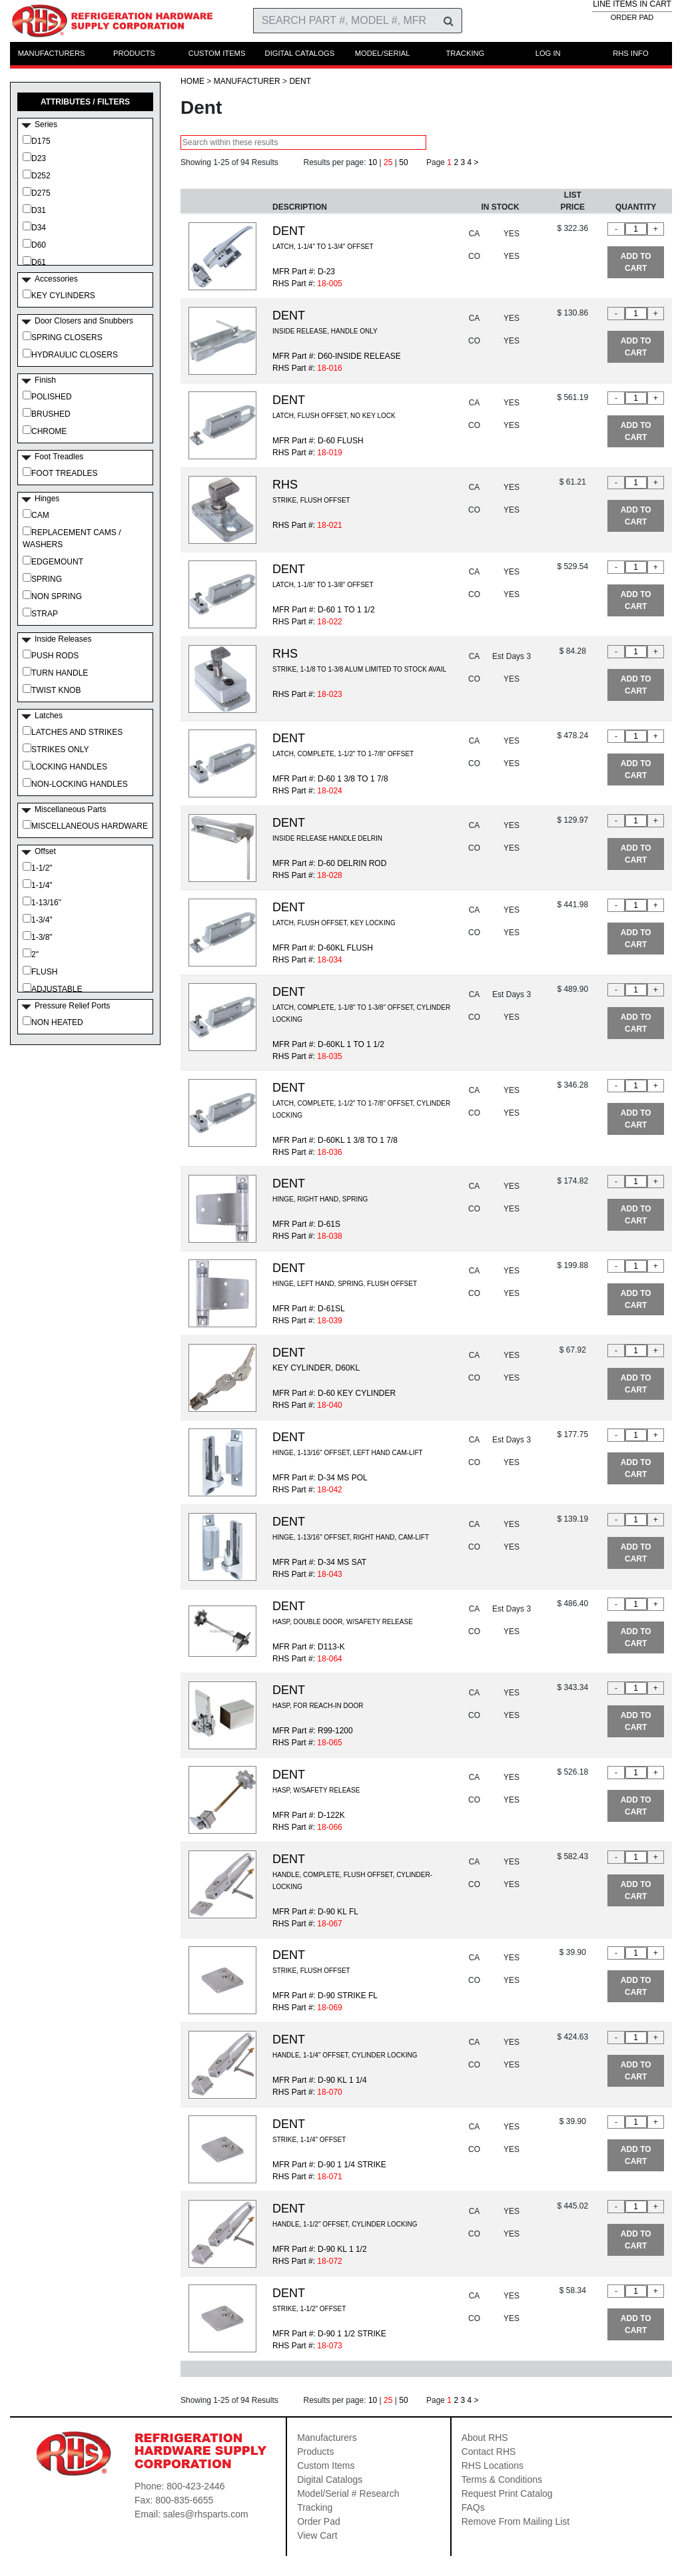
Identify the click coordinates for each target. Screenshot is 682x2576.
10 (372, 162)
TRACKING (465, 53)
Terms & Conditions (502, 2479)
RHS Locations (492, 2465)
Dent (300, 81)
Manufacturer (247, 81)
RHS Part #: (307, 525)
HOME (192, 81)
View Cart (317, 2535)
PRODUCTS (134, 53)
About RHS (485, 2437)
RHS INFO (630, 53)
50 (403, 162)
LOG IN (548, 53)
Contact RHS (489, 2451)
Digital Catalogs (329, 2479)
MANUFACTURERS (51, 53)
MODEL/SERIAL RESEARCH (382, 57)
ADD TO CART (636, 262)
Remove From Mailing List (516, 2521)
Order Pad (318, 2521)
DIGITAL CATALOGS (300, 53)
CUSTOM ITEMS (217, 53)
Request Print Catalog (507, 2493)
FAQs (473, 2507)
